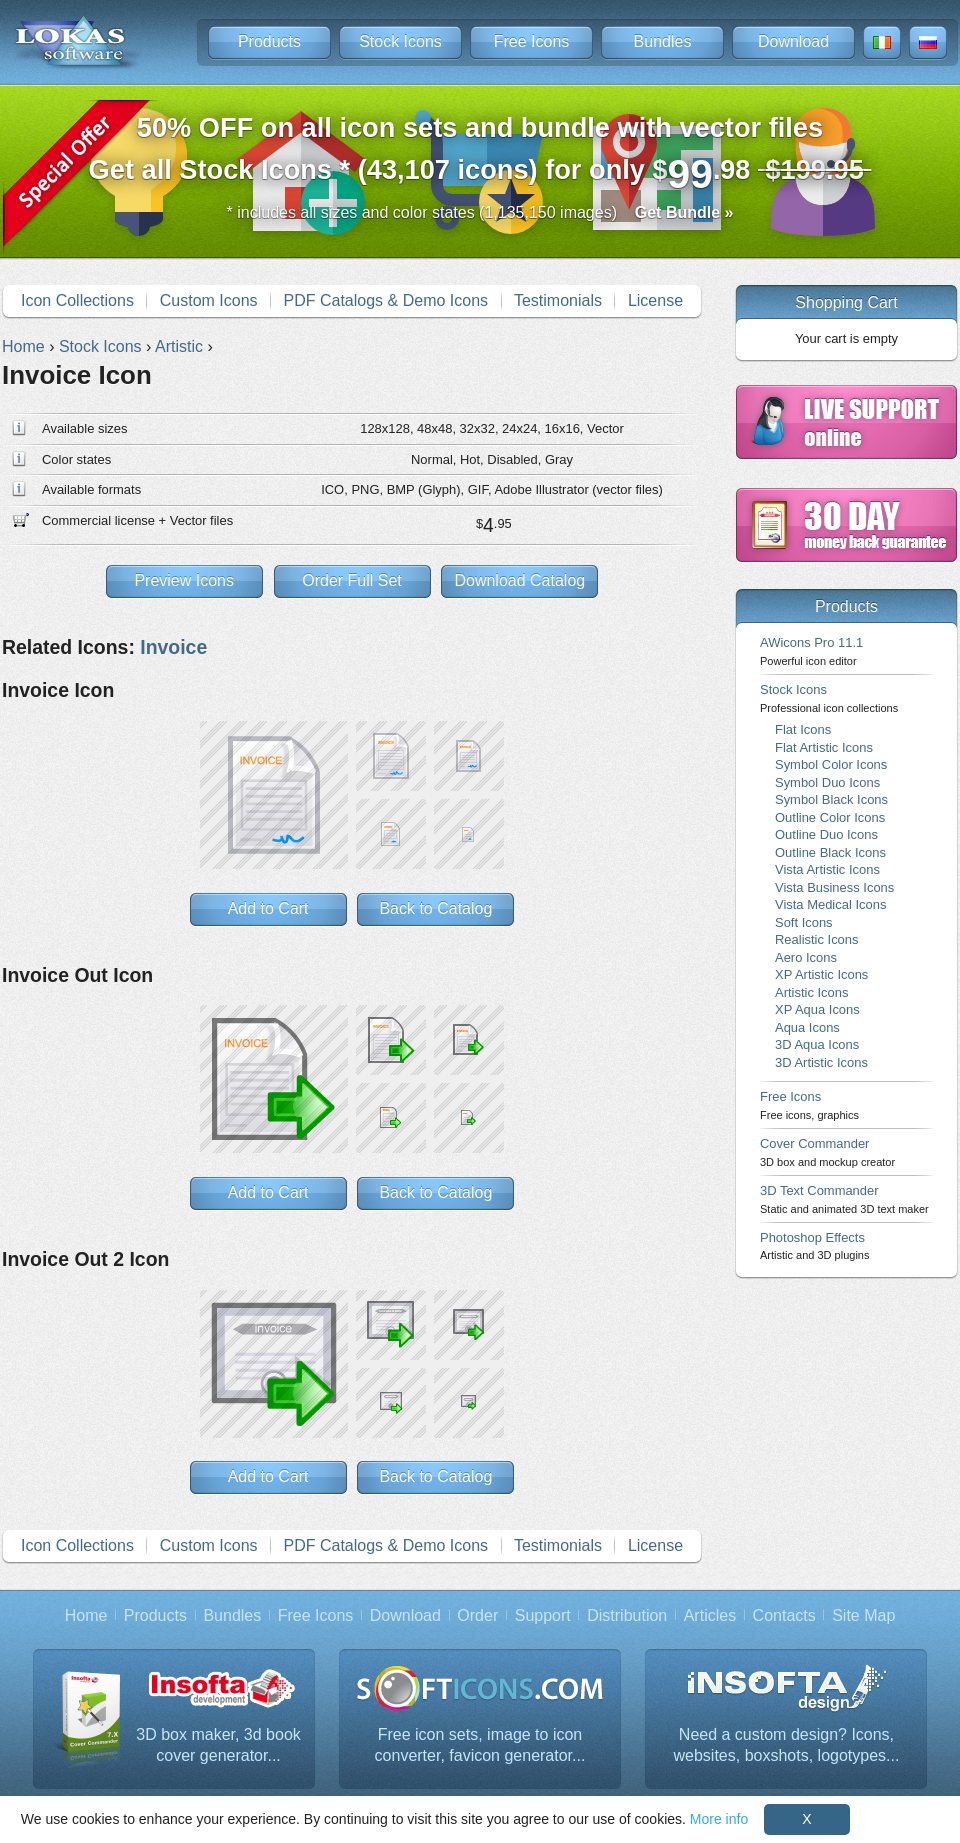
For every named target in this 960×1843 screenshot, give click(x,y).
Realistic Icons (817, 939)
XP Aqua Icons (817, 1009)
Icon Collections (77, 300)
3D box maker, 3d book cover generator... (218, 1745)
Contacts (784, 1615)
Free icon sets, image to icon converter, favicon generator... (480, 1745)
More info (719, 1819)
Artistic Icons (811, 992)
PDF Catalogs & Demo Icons (386, 300)
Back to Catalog (435, 908)
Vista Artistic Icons (827, 869)
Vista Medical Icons (830, 904)
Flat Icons (803, 729)
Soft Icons (804, 922)
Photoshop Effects (814, 1245)
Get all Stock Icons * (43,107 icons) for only (480, 154)
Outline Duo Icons (826, 834)
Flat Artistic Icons (824, 747)
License (655, 300)
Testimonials (558, 300)
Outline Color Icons (830, 817)
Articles (710, 1615)
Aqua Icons (807, 1027)
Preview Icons (184, 580)
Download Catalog (519, 580)
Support (543, 1615)
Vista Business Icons (834, 887)
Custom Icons (209, 300)
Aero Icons (806, 957)
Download (793, 41)
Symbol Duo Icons (827, 782)
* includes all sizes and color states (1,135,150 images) (480, 212)
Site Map (863, 1615)
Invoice (173, 647)
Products (269, 41)
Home (86, 1615)
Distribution (627, 1615)
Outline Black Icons (830, 852)
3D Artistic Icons (821, 1062)
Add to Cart (268, 908)
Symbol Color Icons (831, 764)
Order (477, 1615)
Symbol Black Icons (831, 799)
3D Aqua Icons (817, 1044)
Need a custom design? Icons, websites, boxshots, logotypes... (787, 1745)
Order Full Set (352, 580)
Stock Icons (400, 41)
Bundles (663, 41)
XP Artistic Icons (821, 974)
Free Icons (532, 41)
